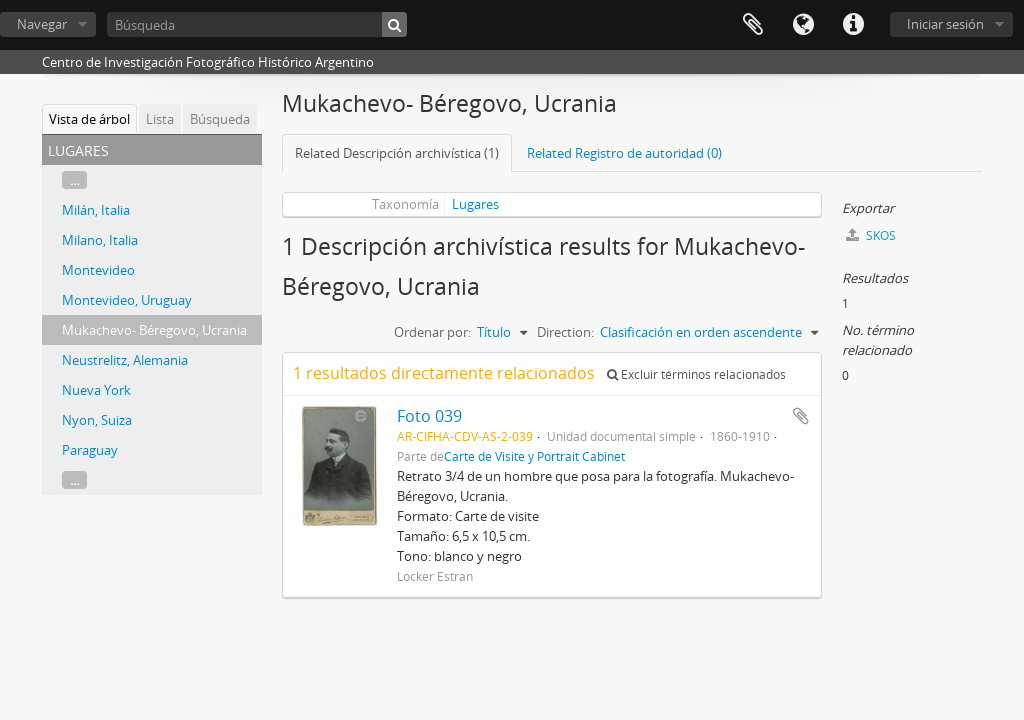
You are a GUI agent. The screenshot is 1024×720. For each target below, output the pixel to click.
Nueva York (96, 390)
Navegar (42, 24)
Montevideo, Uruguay (127, 300)
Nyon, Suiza (97, 420)
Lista (160, 119)
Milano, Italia (100, 240)
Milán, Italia (96, 210)
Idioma (803, 25)
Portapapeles (753, 25)
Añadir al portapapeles (801, 416)
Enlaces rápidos (853, 25)
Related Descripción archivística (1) (397, 153)
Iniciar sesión (945, 24)
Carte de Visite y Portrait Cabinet (534, 456)
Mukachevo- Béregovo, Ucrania (154, 330)
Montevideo (98, 270)
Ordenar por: (432, 332)
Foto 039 (429, 416)
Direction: (565, 332)
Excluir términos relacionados (696, 374)
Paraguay (90, 450)
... (74, 180)
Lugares (475, 204)
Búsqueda (220, 119)
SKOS (871, 235)
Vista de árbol (89, 119)
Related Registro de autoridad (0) (624, 153)
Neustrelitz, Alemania (125, 360)
